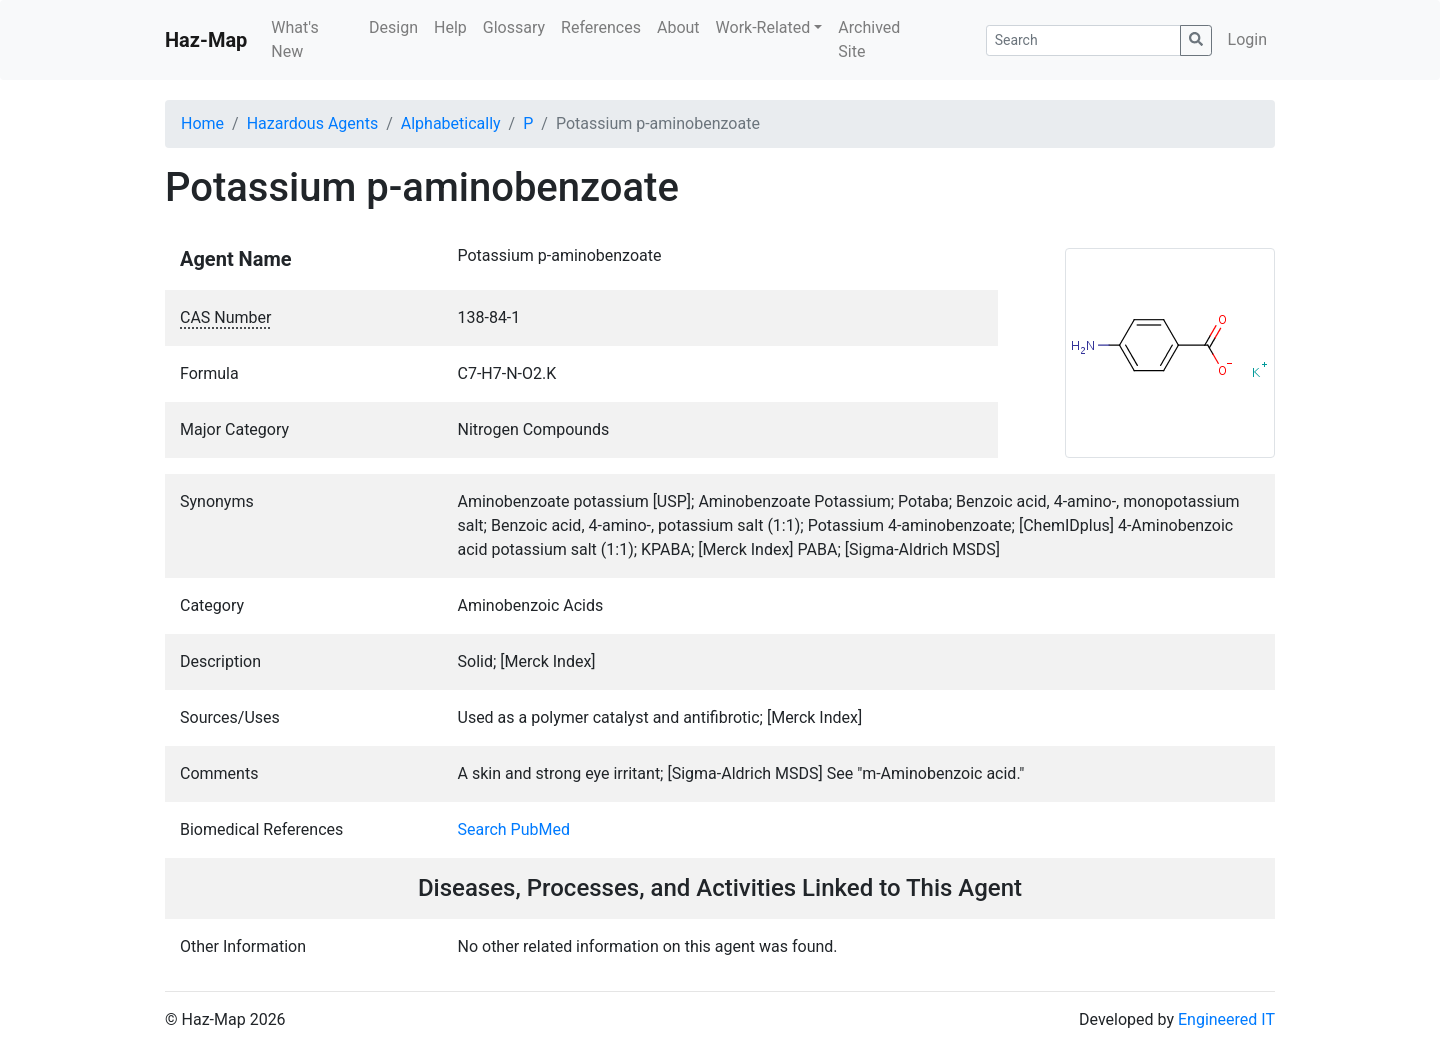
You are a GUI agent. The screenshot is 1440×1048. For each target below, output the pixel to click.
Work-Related (763, 27)
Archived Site (869, 39)
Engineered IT (1226, 1019)
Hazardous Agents (312, 123)
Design (393, 27)
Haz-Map (206, 40)
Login (1247, 39)
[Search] (1083, 40)
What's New (294, 39)
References (601, 27)
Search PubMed (514, 829)
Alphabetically (451, 123)
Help (450, 27)
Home (202, 123)
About (678, 27)
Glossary (514, 27)
